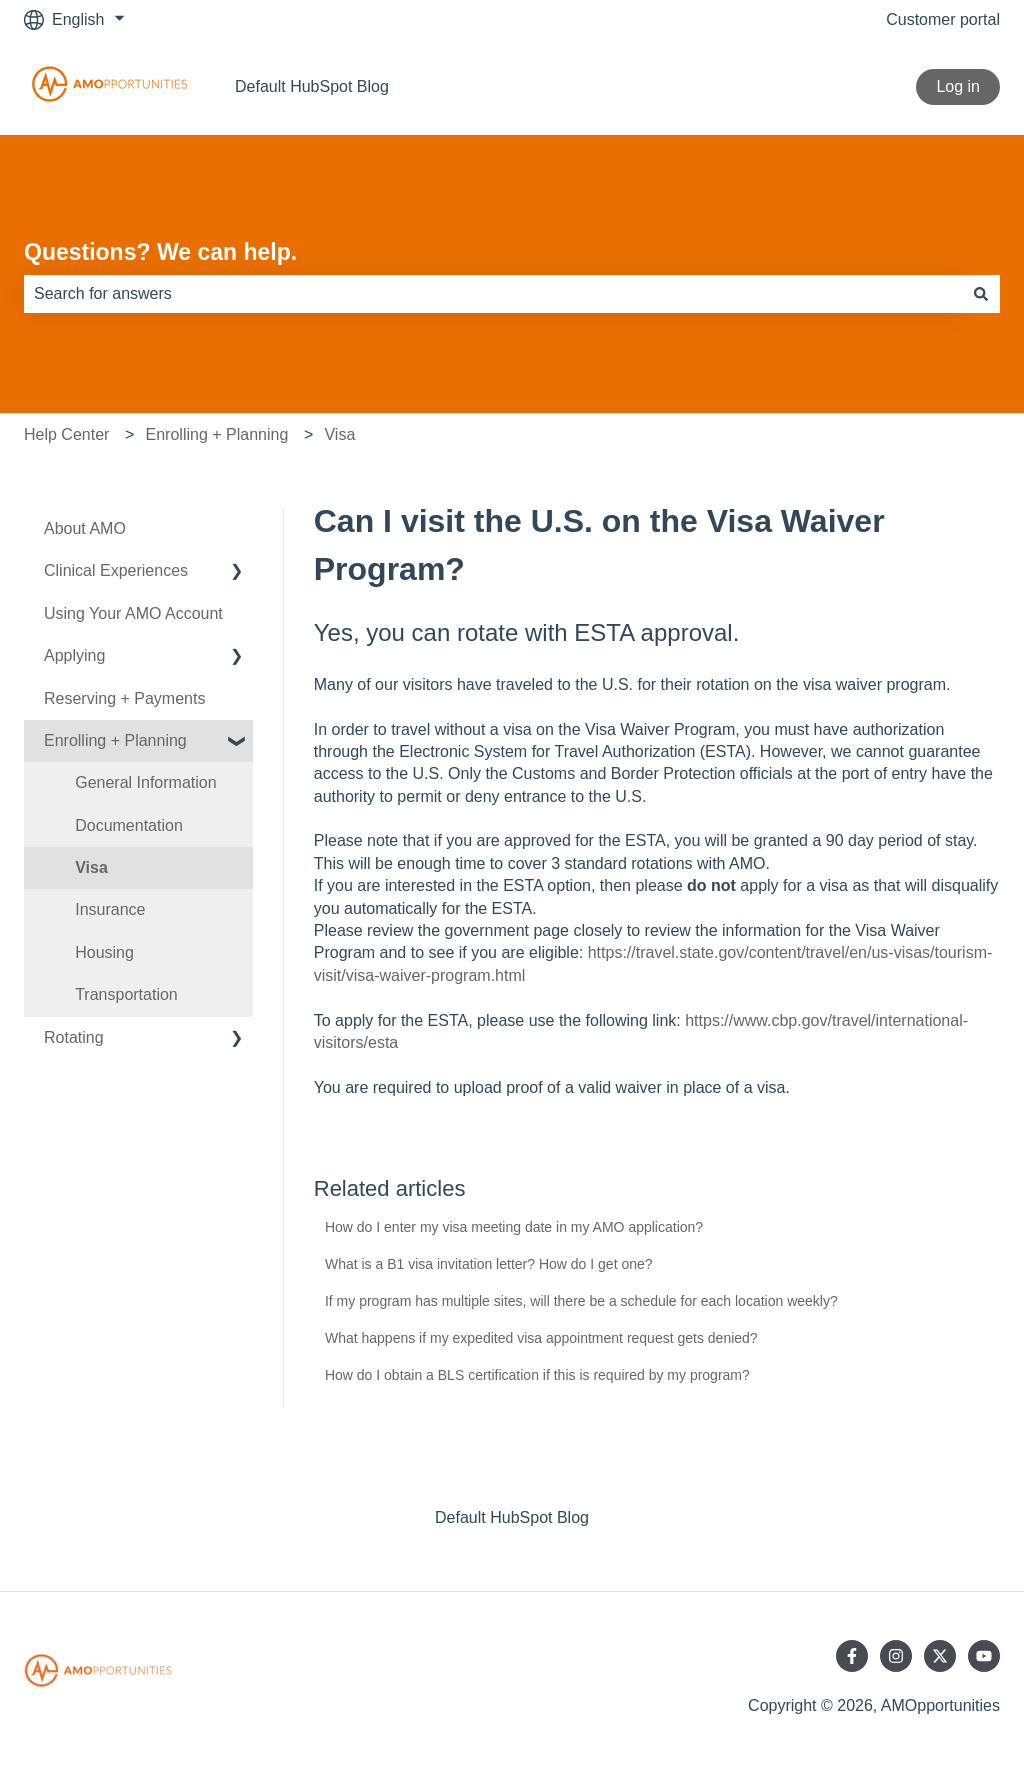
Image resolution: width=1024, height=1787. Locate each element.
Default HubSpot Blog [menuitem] (512, 1517)
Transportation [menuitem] (126, 994)
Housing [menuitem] (104, 952)
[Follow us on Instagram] (896, 1656)
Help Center (66, 434)
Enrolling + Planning (217, 434)
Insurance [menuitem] (110, 909)
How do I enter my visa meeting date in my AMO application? (514, 1227)
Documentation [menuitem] (129, 825)
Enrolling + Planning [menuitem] (115, 740)
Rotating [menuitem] (74, 1037)
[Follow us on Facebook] (852, 1656)
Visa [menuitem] (91, 867)
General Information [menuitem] (145, 782)
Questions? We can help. (160, 252)
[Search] (981, 294)
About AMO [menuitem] (85, 528)
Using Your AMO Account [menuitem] (133, 613)
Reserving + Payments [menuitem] (124, 698)
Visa (339, 434)
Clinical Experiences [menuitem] (116, 570)
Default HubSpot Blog (312, 86)
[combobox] (493, 294)
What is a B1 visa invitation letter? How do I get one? (489, 1264)
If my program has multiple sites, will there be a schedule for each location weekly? (581, 1301)
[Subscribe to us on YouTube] (984, 1656)
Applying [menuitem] (74, 655)
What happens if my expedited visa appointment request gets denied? (541, 1338)
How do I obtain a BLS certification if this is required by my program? (537, 1375)
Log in (958, 86)
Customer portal (943, 19)
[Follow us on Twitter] (940, 1656)
